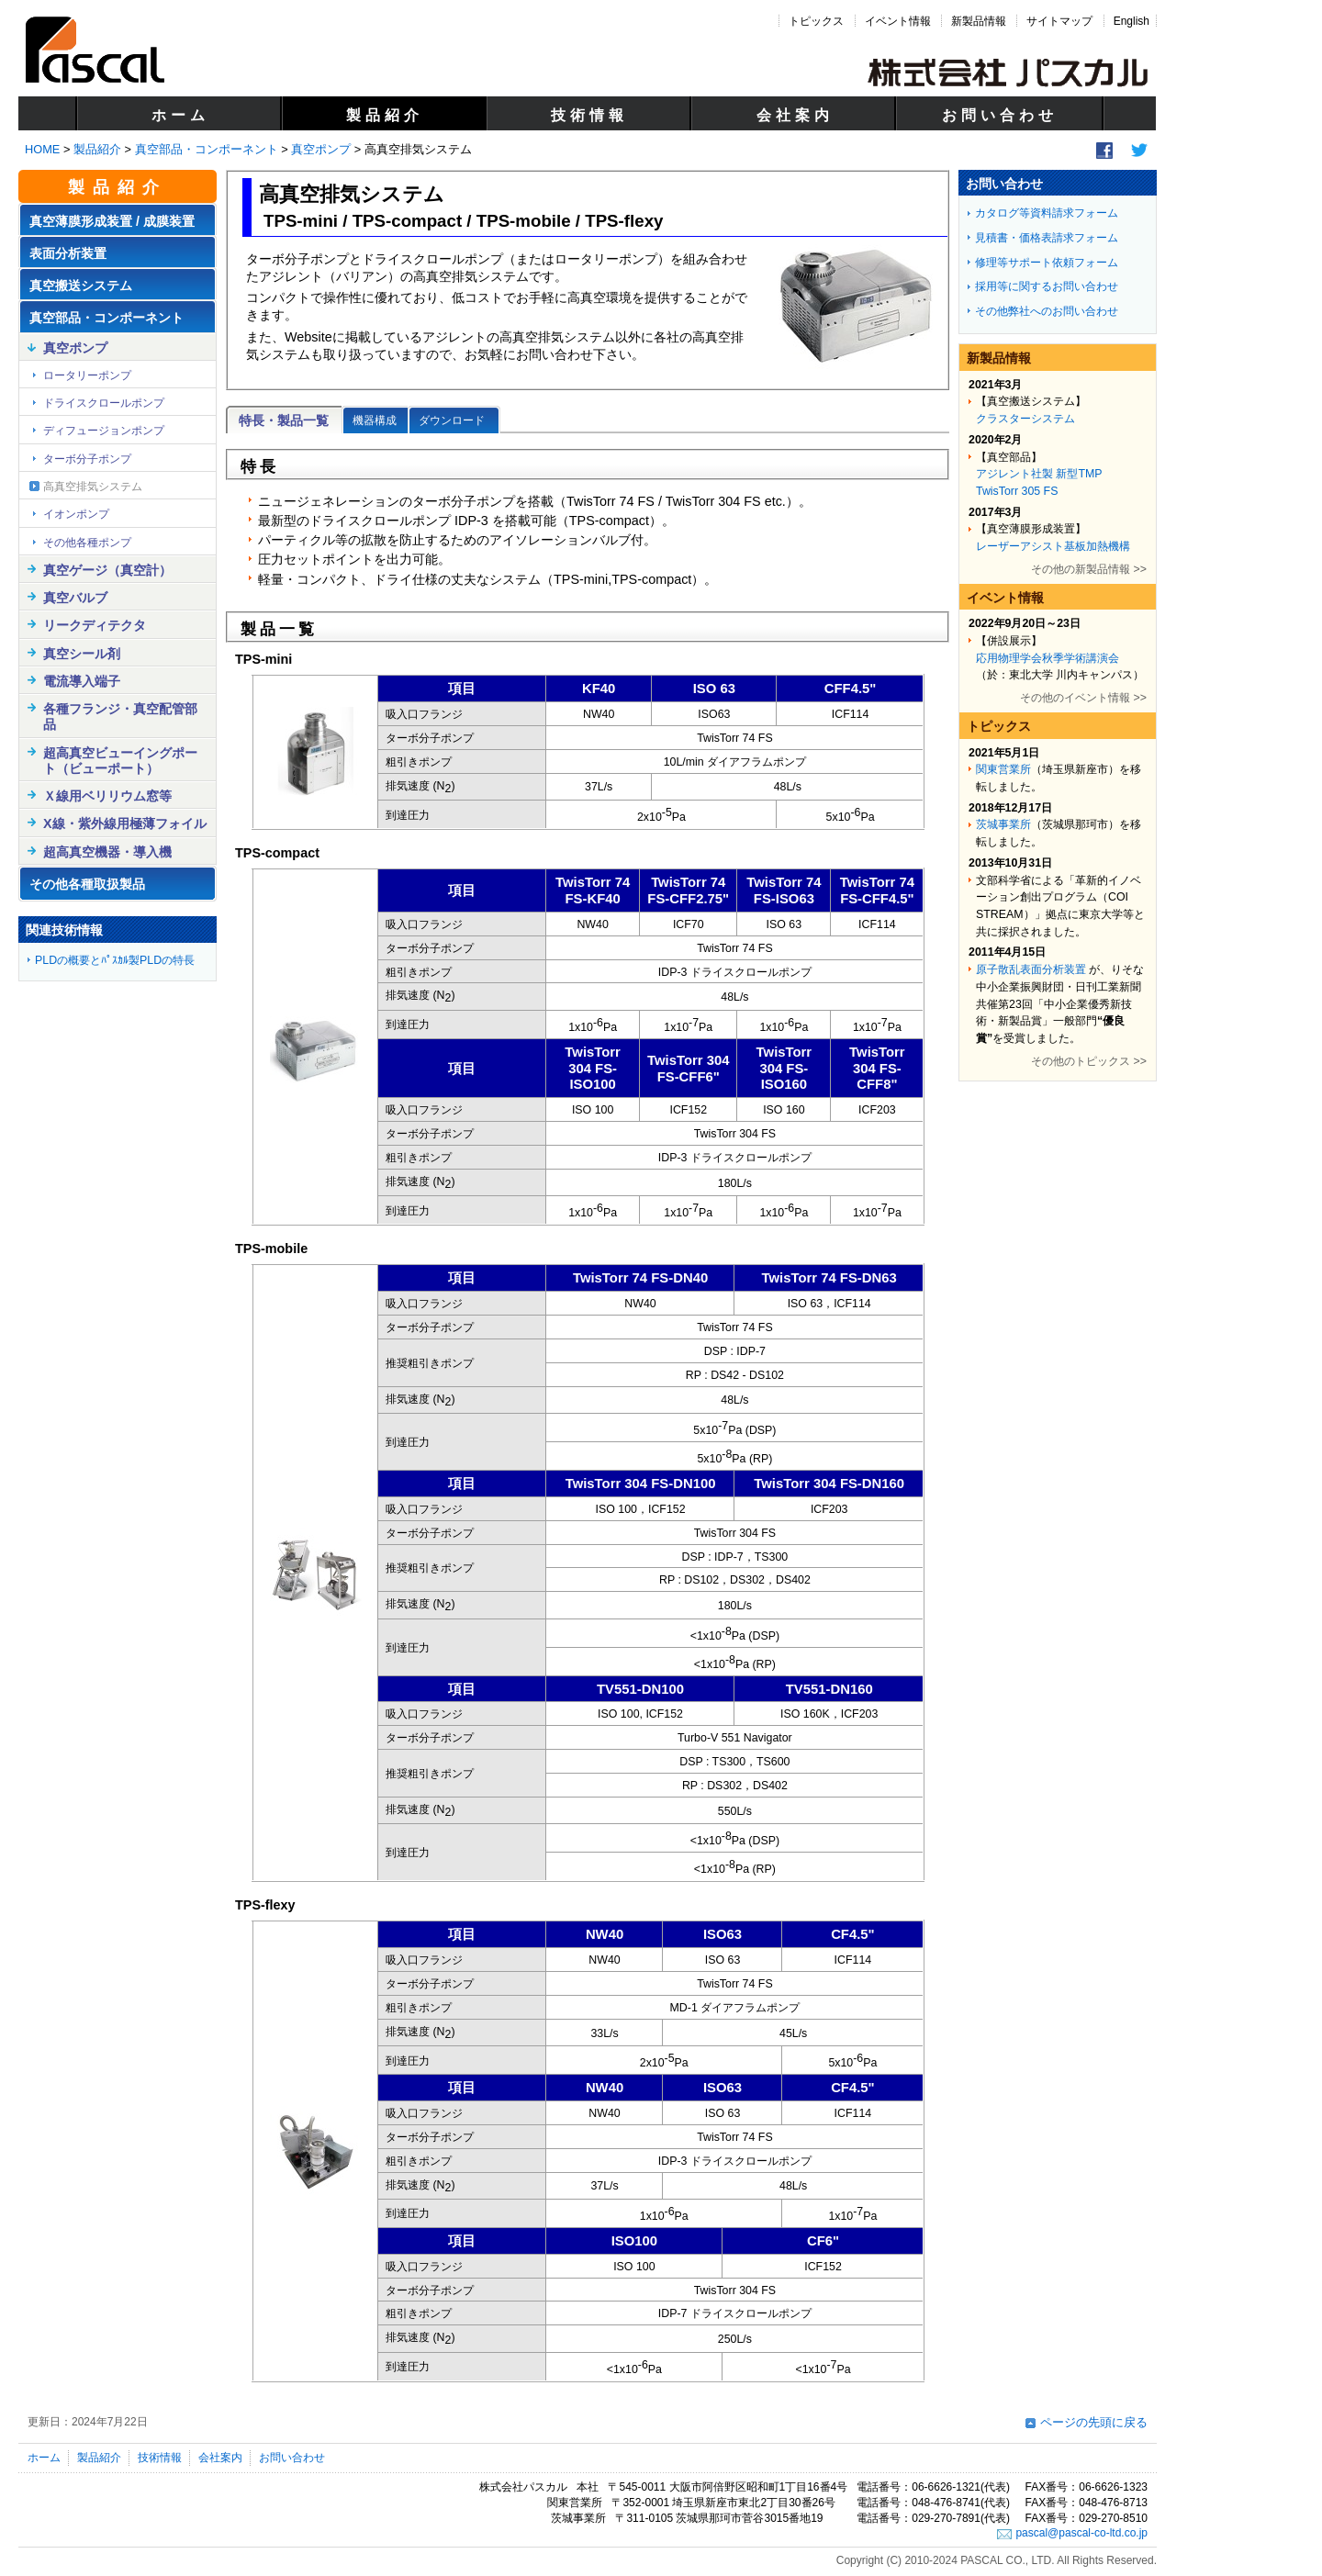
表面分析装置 (67, 253)
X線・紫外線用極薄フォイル (125, 823)
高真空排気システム (92, 486)
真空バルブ (75, 597)
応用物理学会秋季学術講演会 (1047, 658)
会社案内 (795, 115)
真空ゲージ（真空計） (107, 570)
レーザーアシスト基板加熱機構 (1053, 546)
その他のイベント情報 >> (1083, 697)
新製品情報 (978, 21)
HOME (42, 149)
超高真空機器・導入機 (107, 852)
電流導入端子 (81, 681)
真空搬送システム (80, 285)
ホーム (180, 115)
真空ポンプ (321, 149)
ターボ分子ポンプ (87, 459)
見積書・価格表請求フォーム (1046, 237)
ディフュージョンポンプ (103, 430)
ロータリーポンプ (87, 375)
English (1131, 21)
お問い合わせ (1000, 115)
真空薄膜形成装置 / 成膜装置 (112, 221)
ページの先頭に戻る (1094, 2422)
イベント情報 (898, 21)
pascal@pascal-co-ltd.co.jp (1081, 2532)
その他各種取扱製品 (87, 884)
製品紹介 (384, 115)
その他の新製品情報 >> (1089, 569)
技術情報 (589, 115)
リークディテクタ (94, 625)
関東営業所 (1003, 769)
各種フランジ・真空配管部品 (120, 716)
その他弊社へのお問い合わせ (1046, 311)
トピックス (816, 21)
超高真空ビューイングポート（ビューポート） (120, 760)
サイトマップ (1059, 21)
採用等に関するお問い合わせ (1046, 286)
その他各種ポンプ (87, 542)
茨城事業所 (1003, 824)
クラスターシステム (1025, 418)
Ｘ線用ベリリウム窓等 (107, 796)
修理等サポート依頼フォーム (1046, 262)
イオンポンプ (76, 514)
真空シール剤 (81, 653)
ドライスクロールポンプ (103, 403)
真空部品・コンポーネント (206, 149)
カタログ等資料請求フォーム (1046, 213)
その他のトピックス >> (1089, 1061)
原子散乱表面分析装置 (1031, 969)
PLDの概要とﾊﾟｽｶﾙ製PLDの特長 (115, 960)
